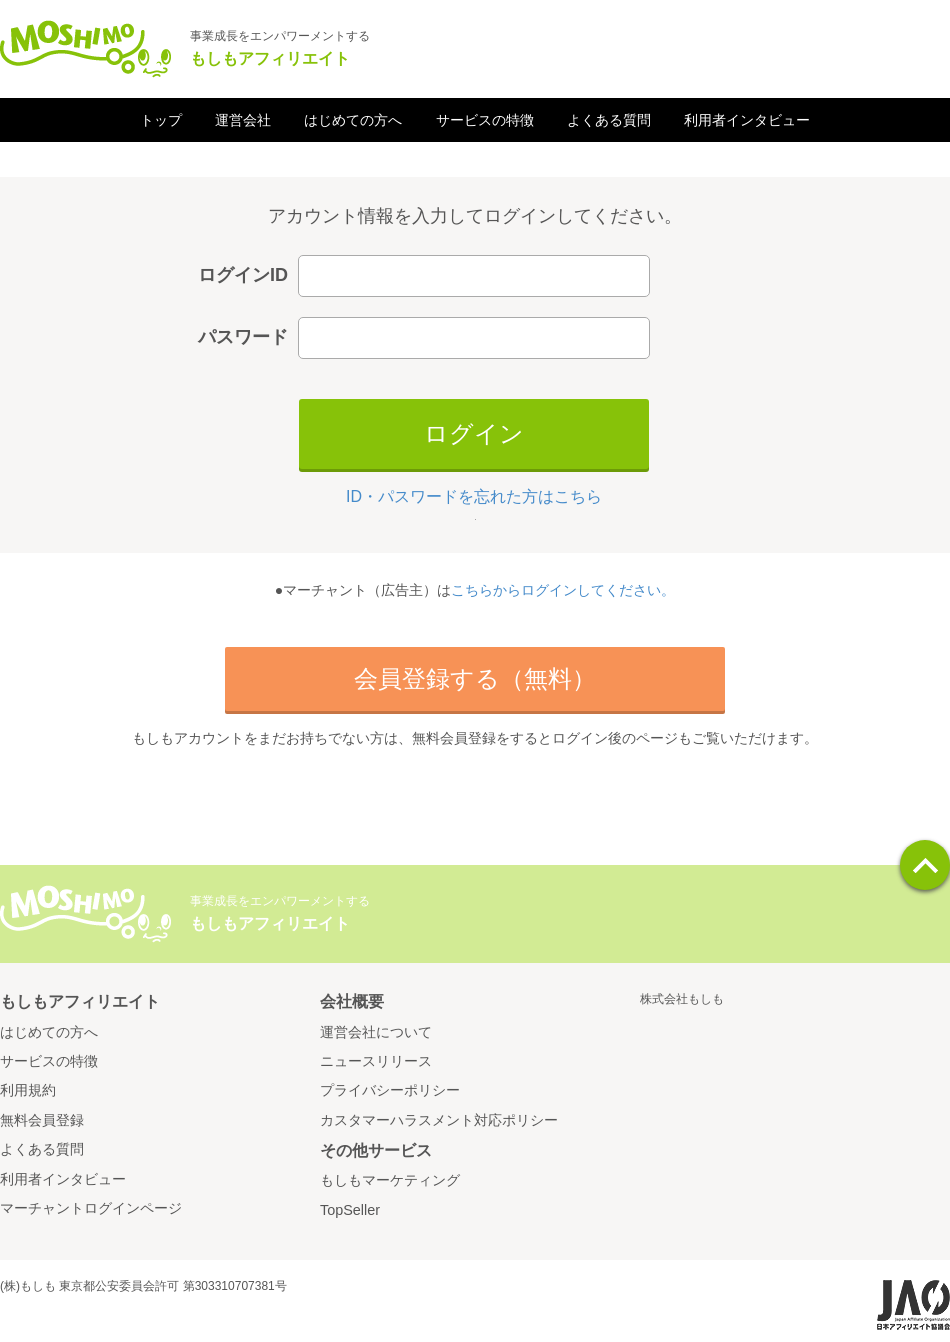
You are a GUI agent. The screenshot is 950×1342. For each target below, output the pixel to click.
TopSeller (350, 1210)
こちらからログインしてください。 (563, 590)
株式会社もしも (682, 999)
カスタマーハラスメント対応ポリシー (439, 1120)
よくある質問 (609, 120)
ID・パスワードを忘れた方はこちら (474, 497)
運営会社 (243, 120)
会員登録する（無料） (475, 678)
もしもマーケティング (390, 1180)
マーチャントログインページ (91, 1208)
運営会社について (376, 1032)
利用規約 (28, 1090)
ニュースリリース (376, 1061)
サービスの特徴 (485, 120)
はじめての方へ (353, 120)
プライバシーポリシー (390, 1090)
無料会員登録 (42, 1120)
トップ (161, 120)
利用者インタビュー (747, 120)
